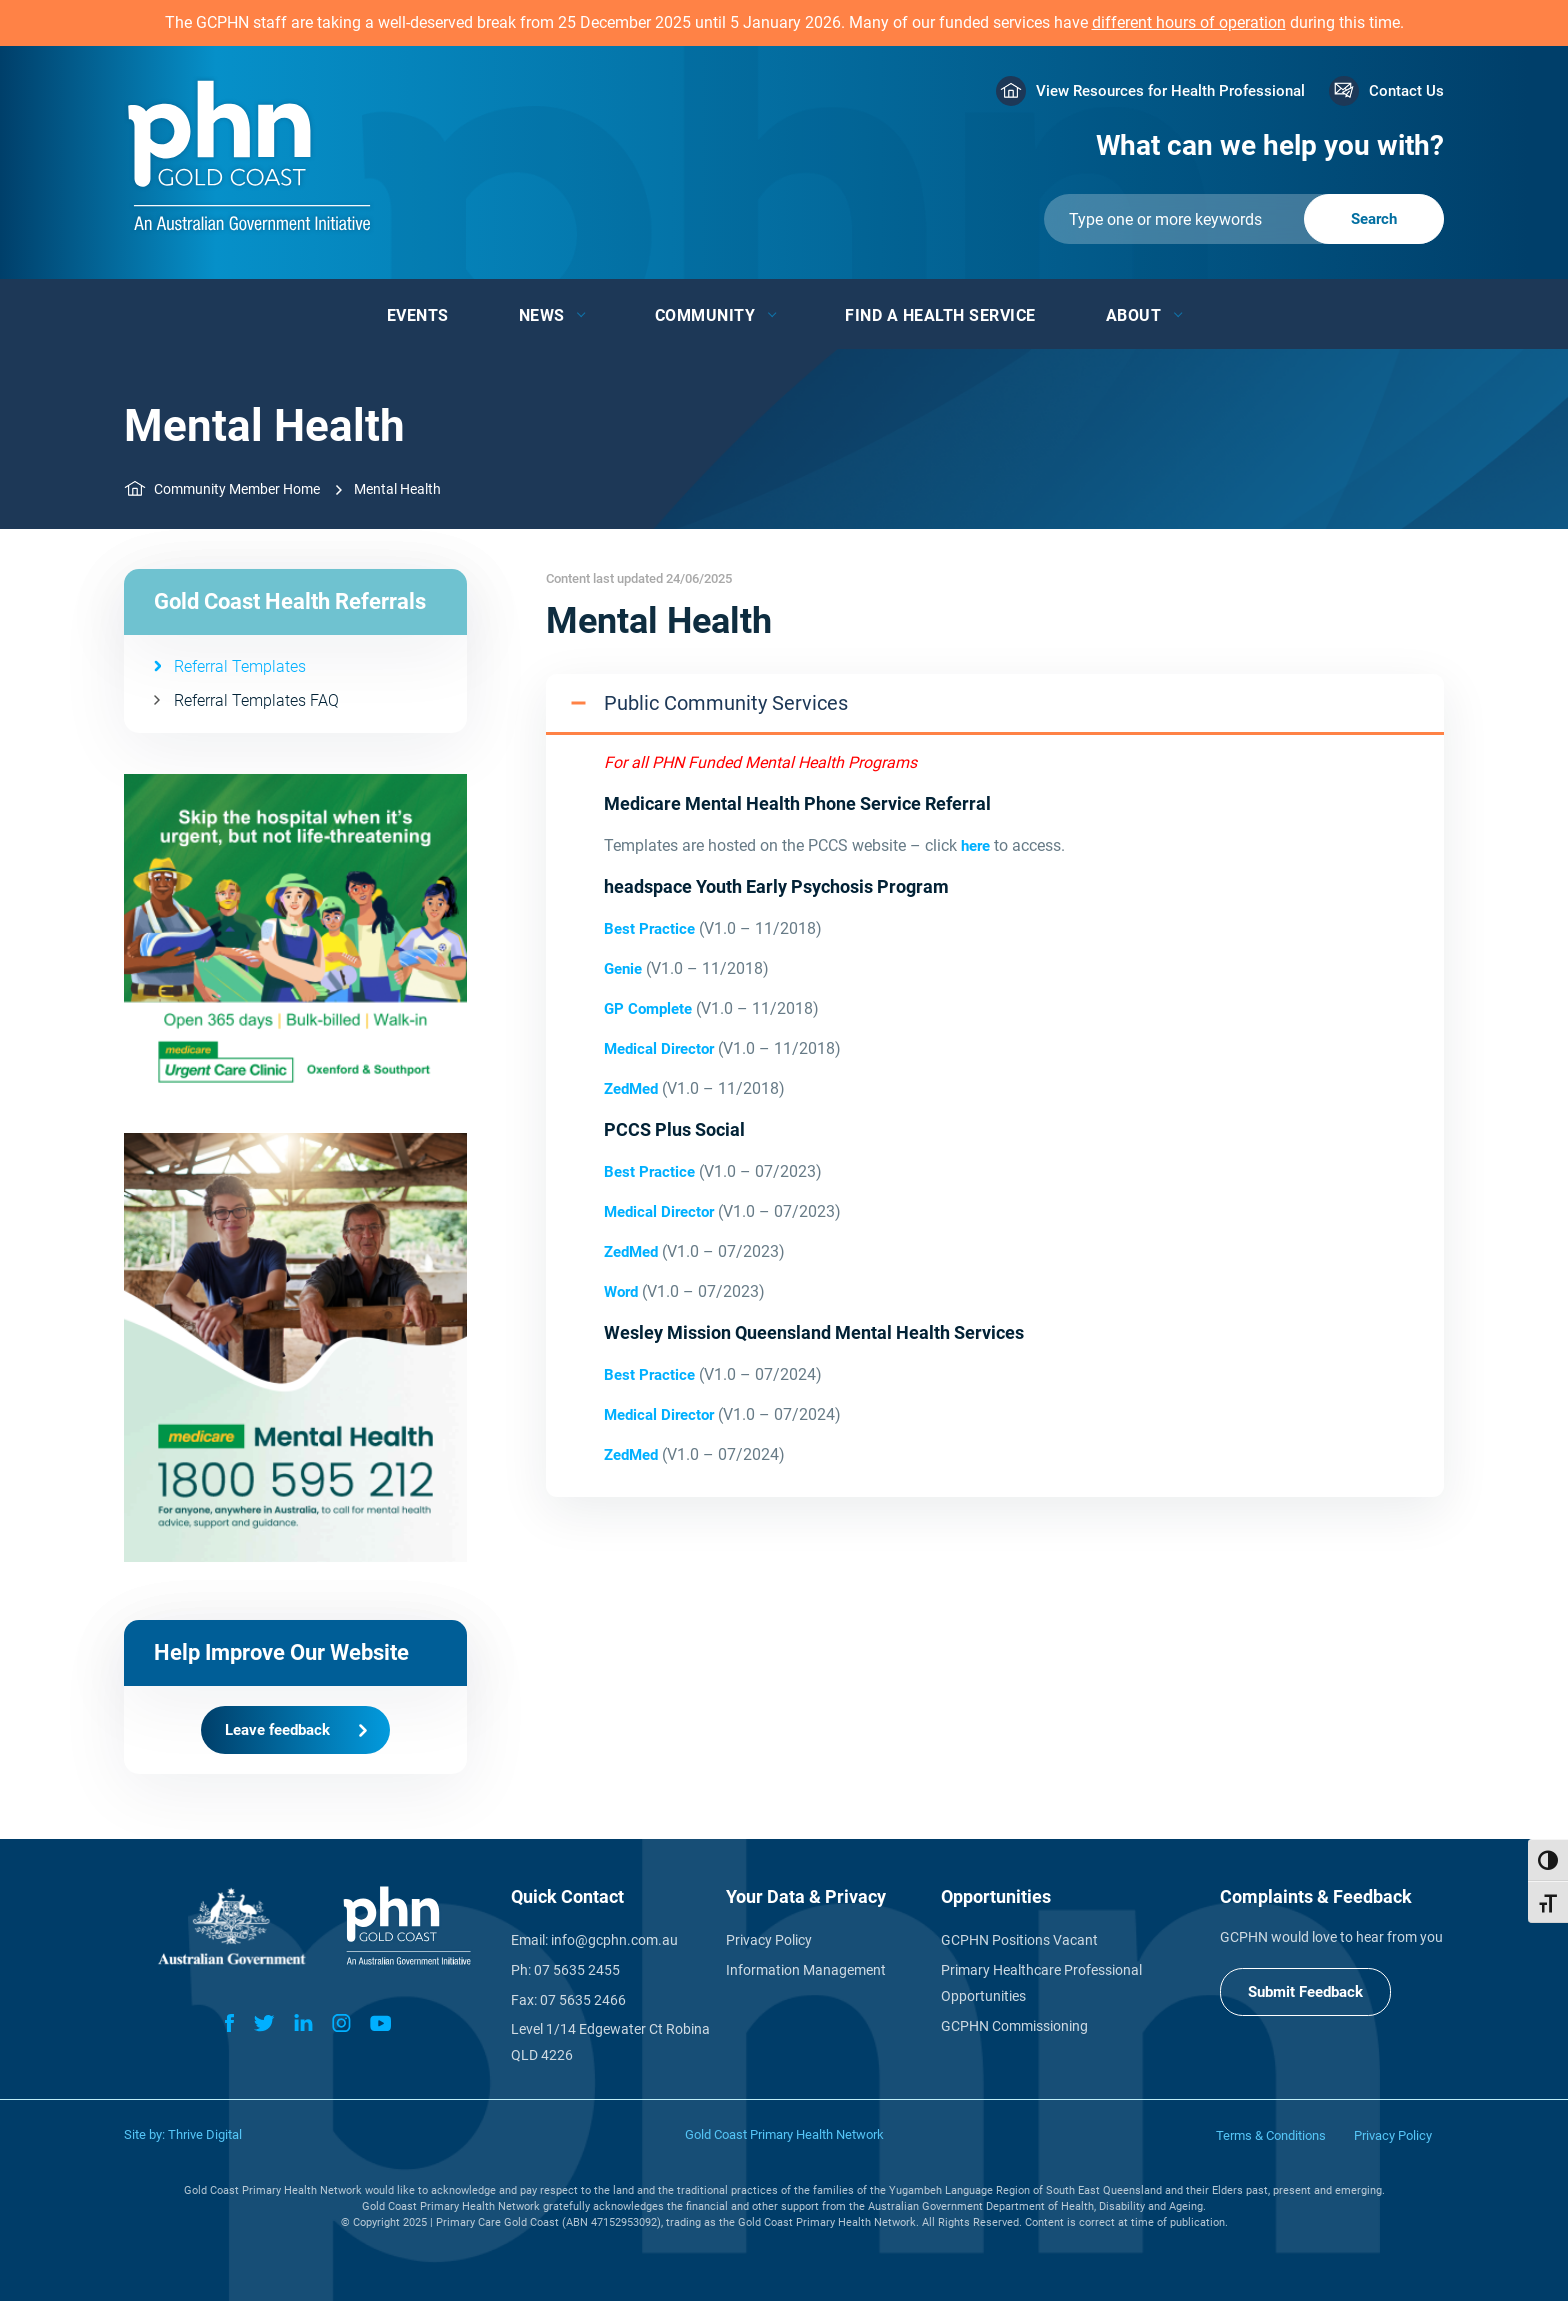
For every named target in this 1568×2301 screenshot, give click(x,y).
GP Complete (648, 1009)
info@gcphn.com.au (614, 1940)
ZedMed (633, 1089)
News (542, 315)
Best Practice (649, 929)
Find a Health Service (940, 315)
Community (705, 315)
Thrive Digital (205, 2134)
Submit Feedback (1305, 1992)
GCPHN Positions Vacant (1019, 1940)
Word (621, 1292)
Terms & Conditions (1271, 2135)
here (975, 846)
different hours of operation (1189, 22)
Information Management (806, 1970)
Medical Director (659, 1049)
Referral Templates (240, 666)
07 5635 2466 (583, 2000)
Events (418, 315)
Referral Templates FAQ (256, 700)
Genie (623, 969)
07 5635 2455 (577, 1970)
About (1134, 315)
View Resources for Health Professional (1170, 91)
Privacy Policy (769, 1940)
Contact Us (1406, 91)
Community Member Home (237, 489)
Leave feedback (277, 1730)
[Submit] (1244, 219)
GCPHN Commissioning (1014, 2026)
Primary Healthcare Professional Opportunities (1041, 1983)
